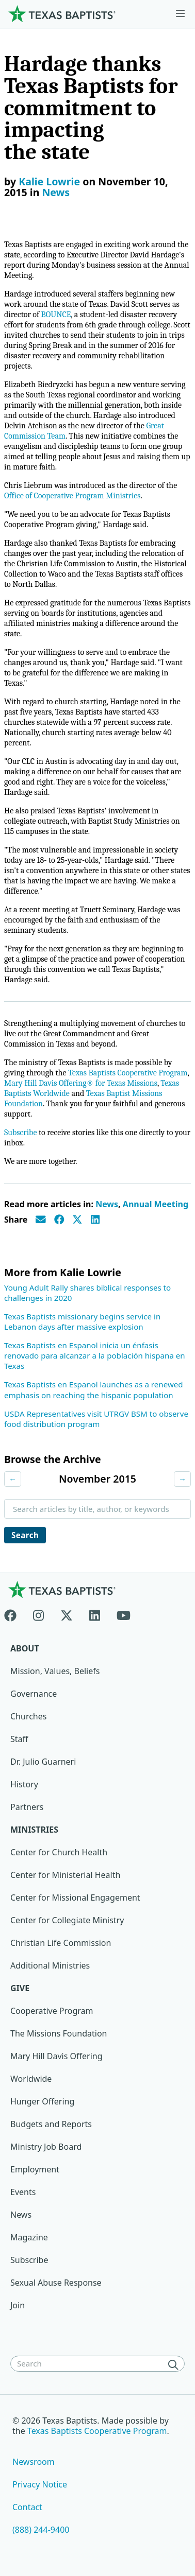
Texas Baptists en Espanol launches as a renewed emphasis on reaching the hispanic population (93, 1389)
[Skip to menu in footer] (180, 14)
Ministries (34, 1829)
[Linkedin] (94, 1613)
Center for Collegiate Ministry (67, 1920)
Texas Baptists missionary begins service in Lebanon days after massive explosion (82, 1321)
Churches (28, 1716)
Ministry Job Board (46, 2146)
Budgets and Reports (51, 2124)
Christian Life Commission (60, 1942)
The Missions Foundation (58, 2033)
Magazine (29, 2237)
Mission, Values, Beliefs (55, 1671)
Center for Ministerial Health (65, 1875)
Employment (34, 2169)
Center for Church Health (58, 1852)
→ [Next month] (182, 1479)
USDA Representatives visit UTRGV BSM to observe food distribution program (96, 1418)
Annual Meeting (155, 1204)
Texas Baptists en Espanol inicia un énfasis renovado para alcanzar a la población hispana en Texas (94, 1355)
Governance (33, 1693)
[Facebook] (14, 1613)
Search (25, 1535)
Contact (27, 2507)
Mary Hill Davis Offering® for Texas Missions (80, 1083)
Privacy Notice (39, 2484)
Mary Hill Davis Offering (56, 2056)
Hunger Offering (42, 2101)
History (24, 1784)
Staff (19, 1739)
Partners (26, 1807)
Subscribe (20, 1132)
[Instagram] (38, 1613)
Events (23, 2192)
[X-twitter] (66, 1613)
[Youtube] (123, 1613)
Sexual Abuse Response (56, 2282)
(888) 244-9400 (40, 2529)
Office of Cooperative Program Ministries (72, 495)
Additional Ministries (50, 1965)
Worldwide (31, 2078)
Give (19, 1988)
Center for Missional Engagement (75, 1897)
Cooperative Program (51, 2010)
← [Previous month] (13, 1479)
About (24, 1648)
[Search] (175, 2364)
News (56, 192)
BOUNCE (56, 314)
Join (17, 2305)
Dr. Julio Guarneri (43, 1761)
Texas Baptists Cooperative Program (127, 1072)
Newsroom (33, 2461)
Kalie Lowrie (49, 181)
